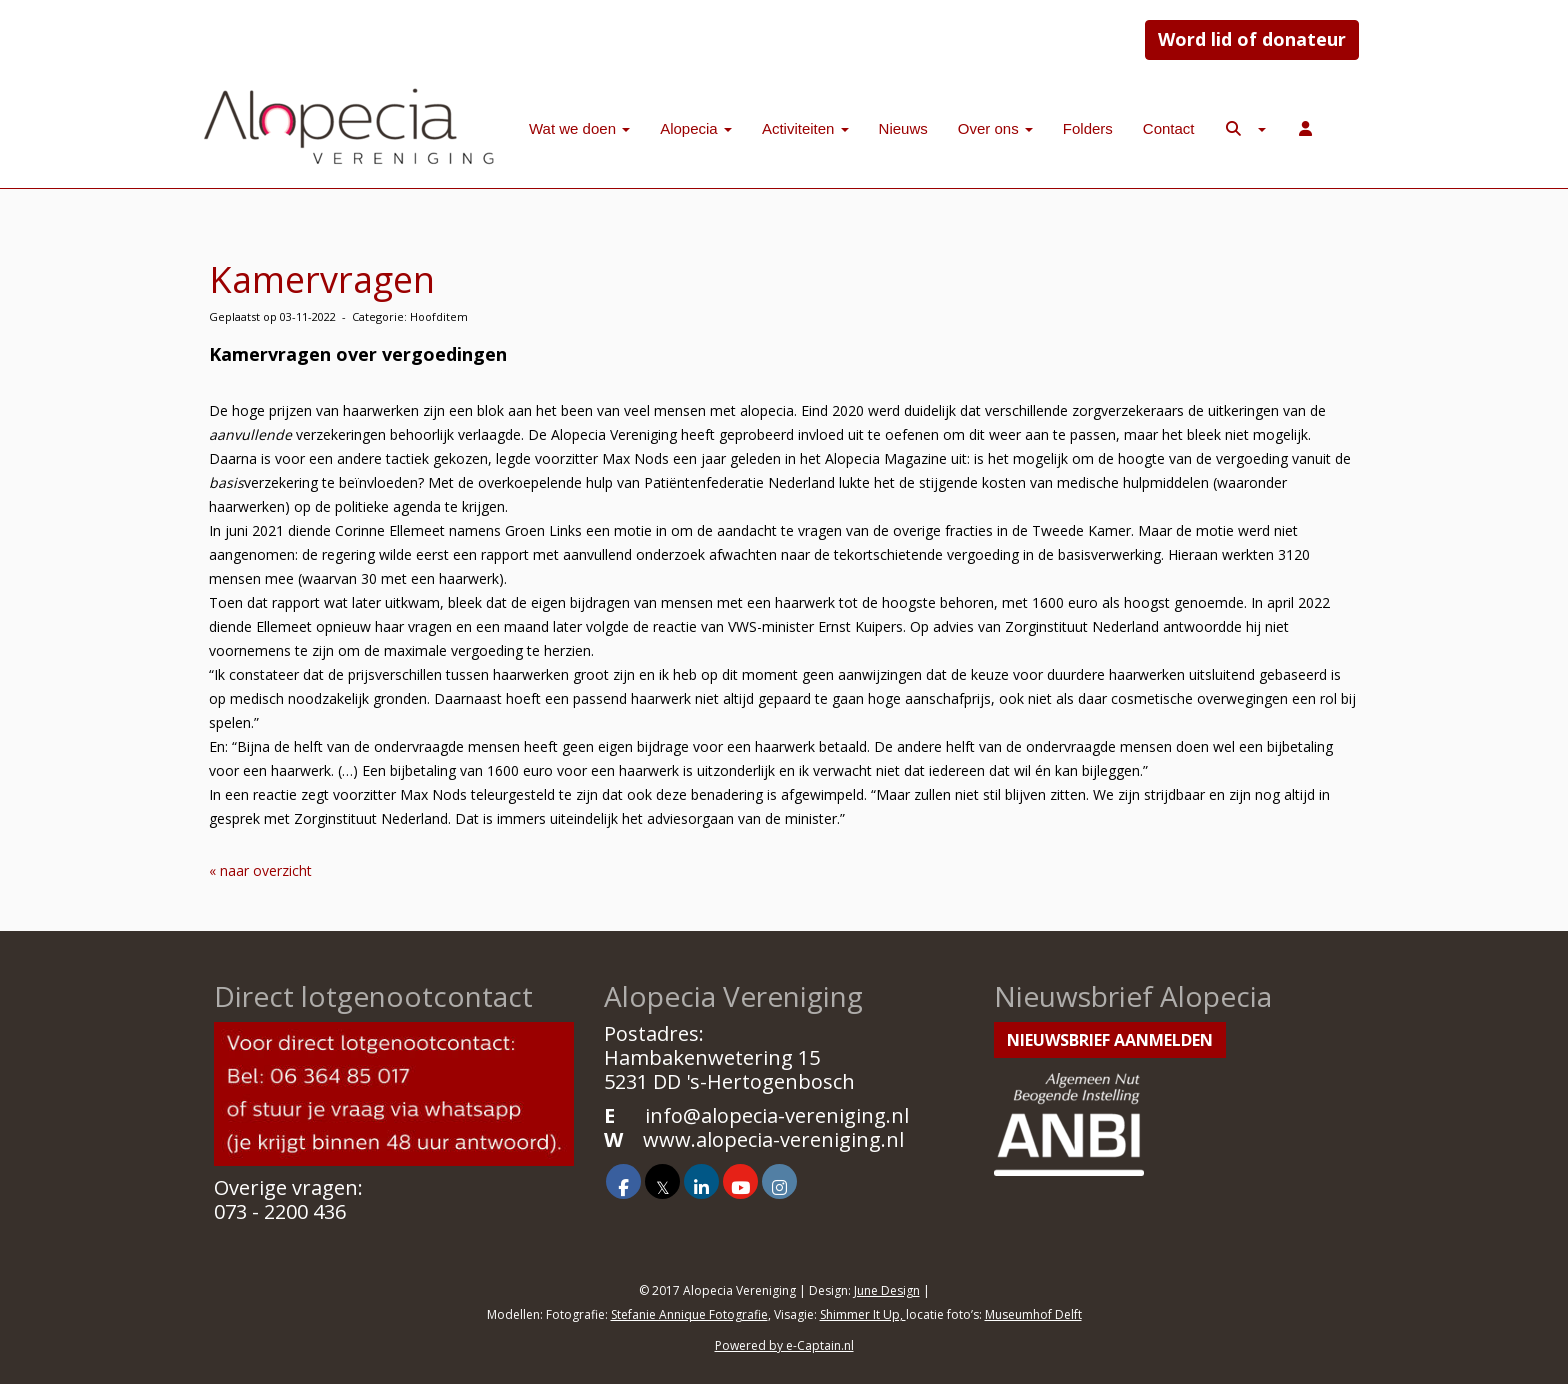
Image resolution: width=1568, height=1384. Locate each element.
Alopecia (696, 128)
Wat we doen (579, 128)
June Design (887, 1290)
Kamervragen (322, 279)
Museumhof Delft (1033, 1314)
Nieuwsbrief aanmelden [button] (1110, 1040)
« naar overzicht (260, 870)
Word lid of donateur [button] (1252, 39)
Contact (1169, 128)
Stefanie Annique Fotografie (689, 1314)
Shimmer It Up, (863, 1314)
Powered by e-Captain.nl (784, 1345)
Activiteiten (805, 128)
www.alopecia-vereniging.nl (773, 1139)
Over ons (995, 128)
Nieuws (903, 128)
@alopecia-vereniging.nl (777, 1115)
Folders (1088, 128)
